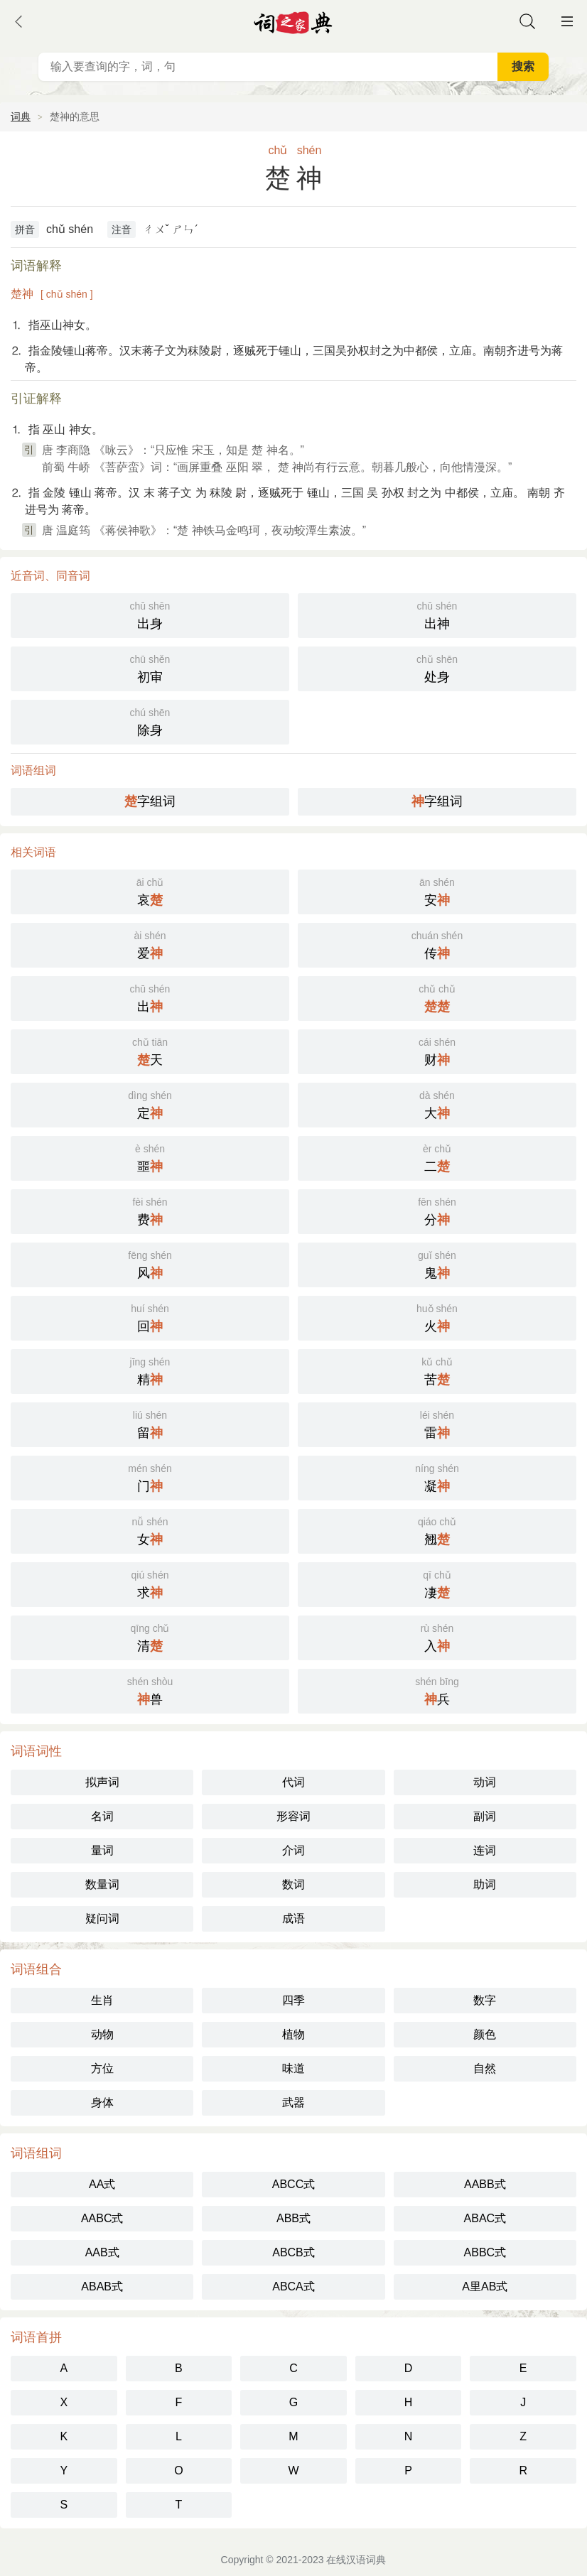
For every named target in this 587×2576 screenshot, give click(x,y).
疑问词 (102, 1918)
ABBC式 (485, 2252)
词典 (21, 116)
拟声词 (102, 1782)
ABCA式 (293, 2286)
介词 (293, 1850)
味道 (293, 2068)
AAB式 (102, 2252)
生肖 (102, 2000)
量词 (102, 1850)
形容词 (293, 1816)
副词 (484, 1816)
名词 (102, 1816)
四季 (293, 2000)
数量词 (102, 1884)
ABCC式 (293, 2184)
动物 (102, 2034)
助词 (484, 1884)
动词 (484, 1782)
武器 (293, 2102)
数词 (293, 1884)
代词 (293, 1782)
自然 (484, 2068)
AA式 (102, 2184)
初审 (150, 667)
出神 (437, 614)
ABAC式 (485, 2218)
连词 (484, 1850)
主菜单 (567, 21)
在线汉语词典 (356, 2559)
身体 (102, 2102)
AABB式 (485, 2184)
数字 (484, 2000)
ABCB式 (293, 2252)
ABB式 (293, 2218)
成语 (293, 1918)
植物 (293, 2034)
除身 (150, 720)
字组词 (150, 801)
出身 (150, 614)
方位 (102, 2068)
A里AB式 (484, 2286)
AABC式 (102, 2218)
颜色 (484, 2034)
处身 (437, 667)
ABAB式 (102, 2286)
